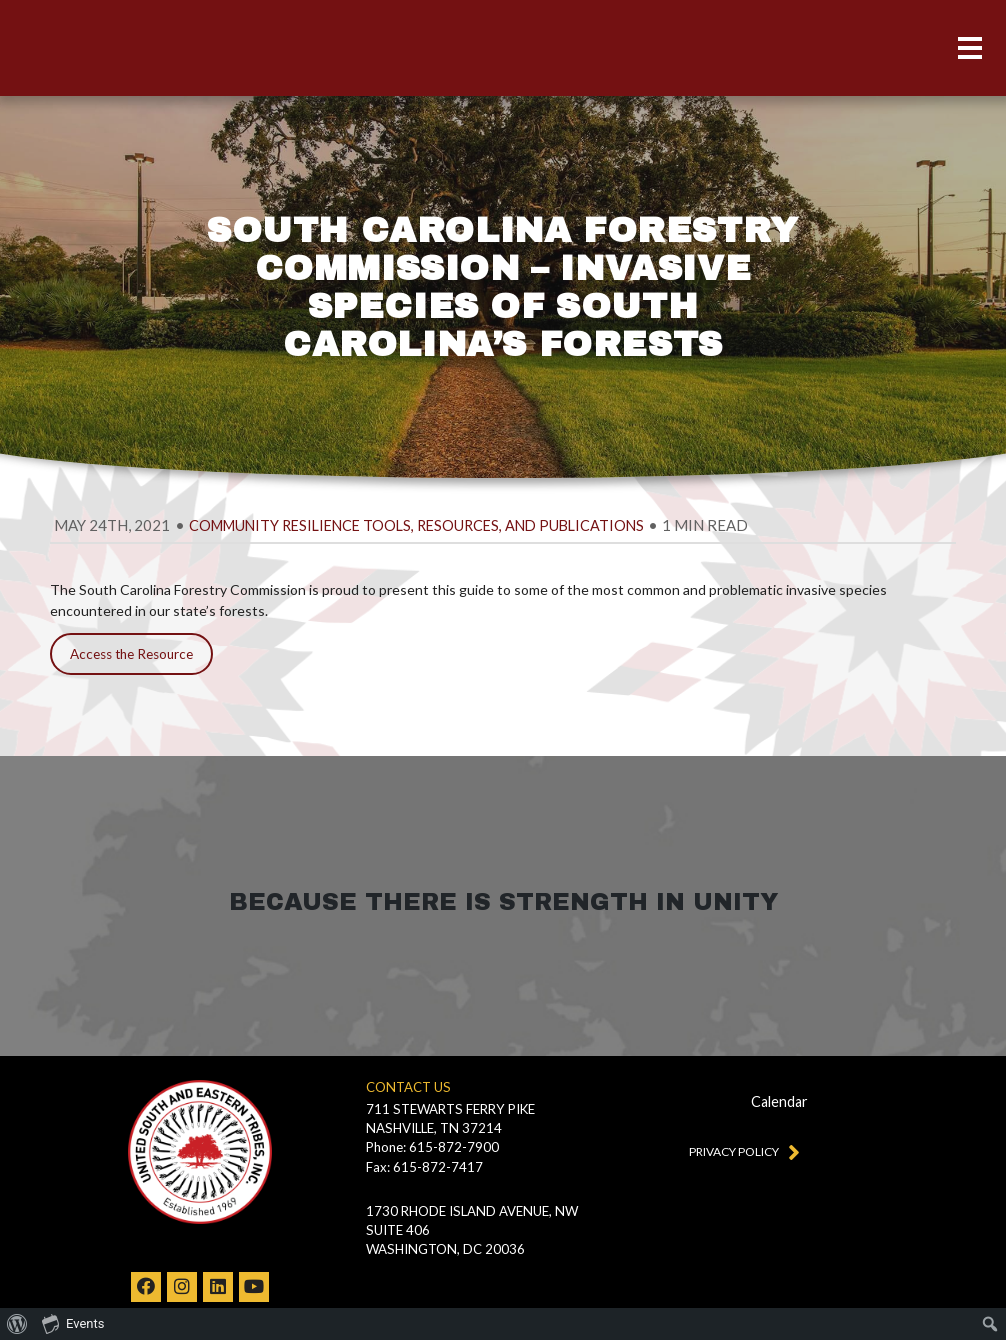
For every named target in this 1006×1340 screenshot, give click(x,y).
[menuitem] (17, 1324)
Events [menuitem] (73, 1323)
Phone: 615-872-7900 (432, 1147)
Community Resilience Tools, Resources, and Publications (416, 525)
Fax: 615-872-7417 (424, 1167)
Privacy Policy (740, 1151)
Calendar (779, 1101)
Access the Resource (131, 654)
